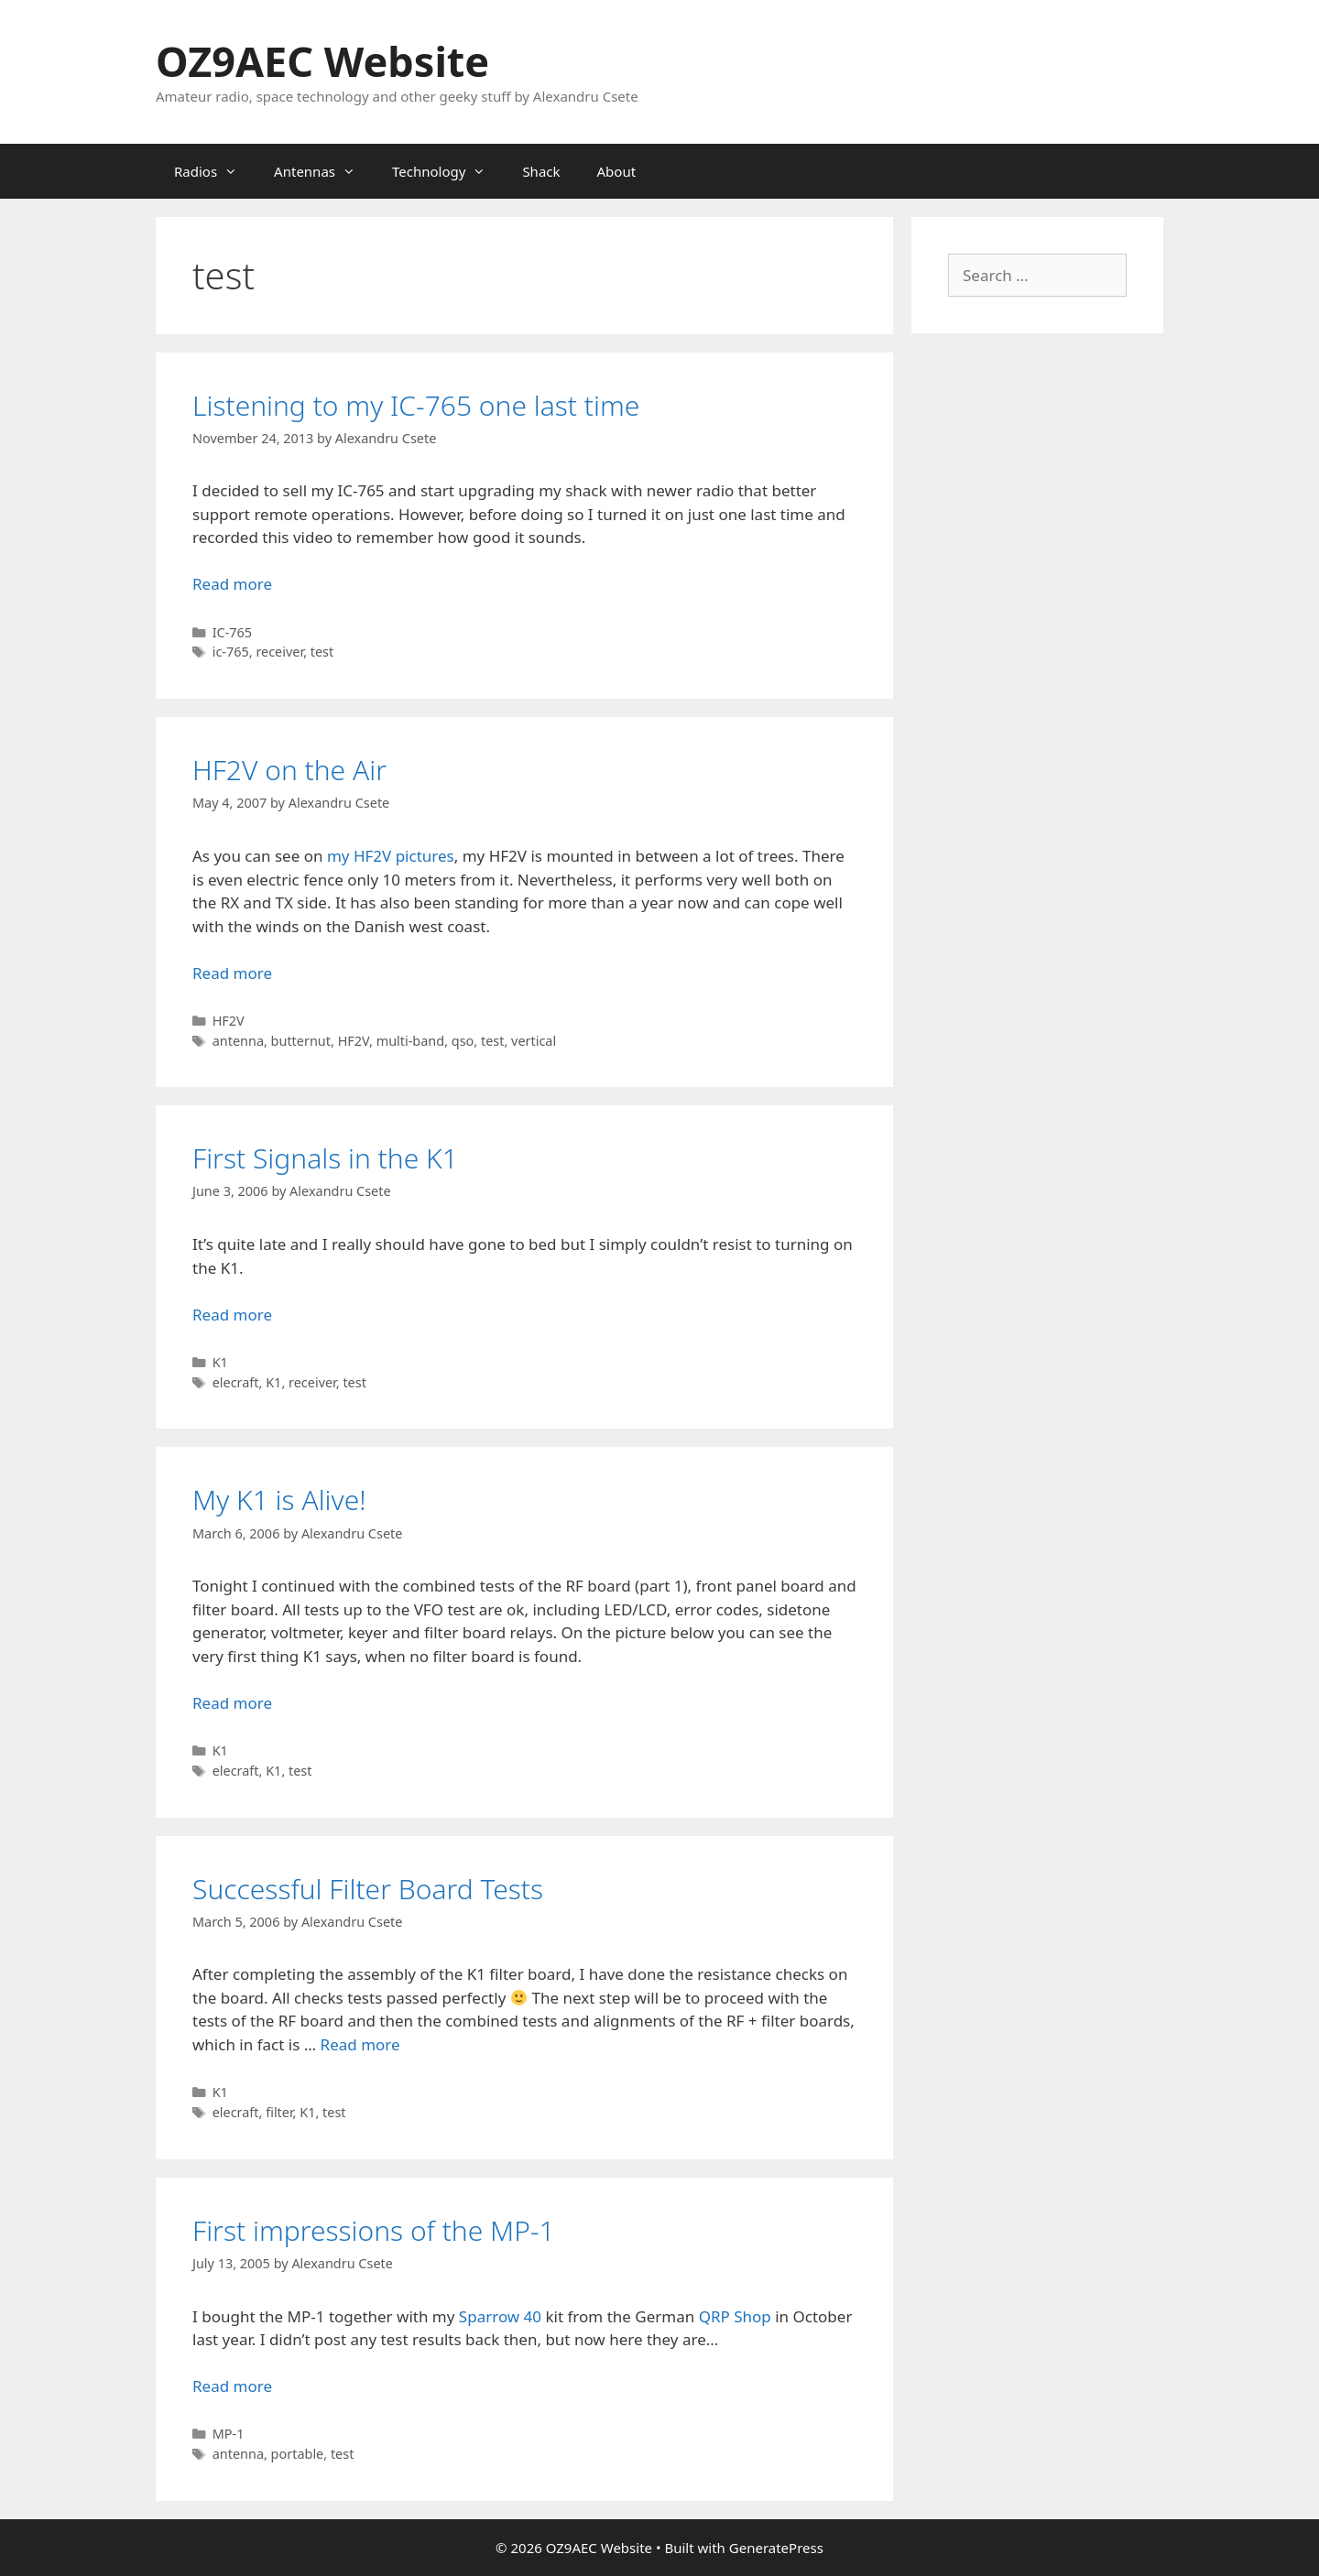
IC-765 (232, 632)
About (617, 171)
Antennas (324, 171)
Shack (541, 171)
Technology (448, 171)
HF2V (229, 1020)
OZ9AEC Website (322, 61)
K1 (220, 1362)
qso (463, 1040)
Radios (215, 171)
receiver (279, 651)
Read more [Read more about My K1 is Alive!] (232, 1702)
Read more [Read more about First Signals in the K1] (232, 1314)
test (322, 651)
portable (297, 2453)
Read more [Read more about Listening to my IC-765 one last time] (232, 583)
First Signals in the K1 (325, 1158)
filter (279, 2112)
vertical (533, 1040)
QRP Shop (735, 2316)
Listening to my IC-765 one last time (415, 405)
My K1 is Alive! (279, 1499)
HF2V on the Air (289, 769)
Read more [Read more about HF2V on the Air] (232, 973)
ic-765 (231, 651)
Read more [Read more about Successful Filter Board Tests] (360, 2044)
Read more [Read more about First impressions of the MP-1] (232, 2386)
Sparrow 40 (500, 2316)
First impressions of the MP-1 (373, 2230)
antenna (238, 1040)
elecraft (236, 1382)
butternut (301, 1040)
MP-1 (229, 2433)
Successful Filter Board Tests (367, 1889)
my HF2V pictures (390, 855)
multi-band (410, 1040)
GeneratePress (776, 2547)
